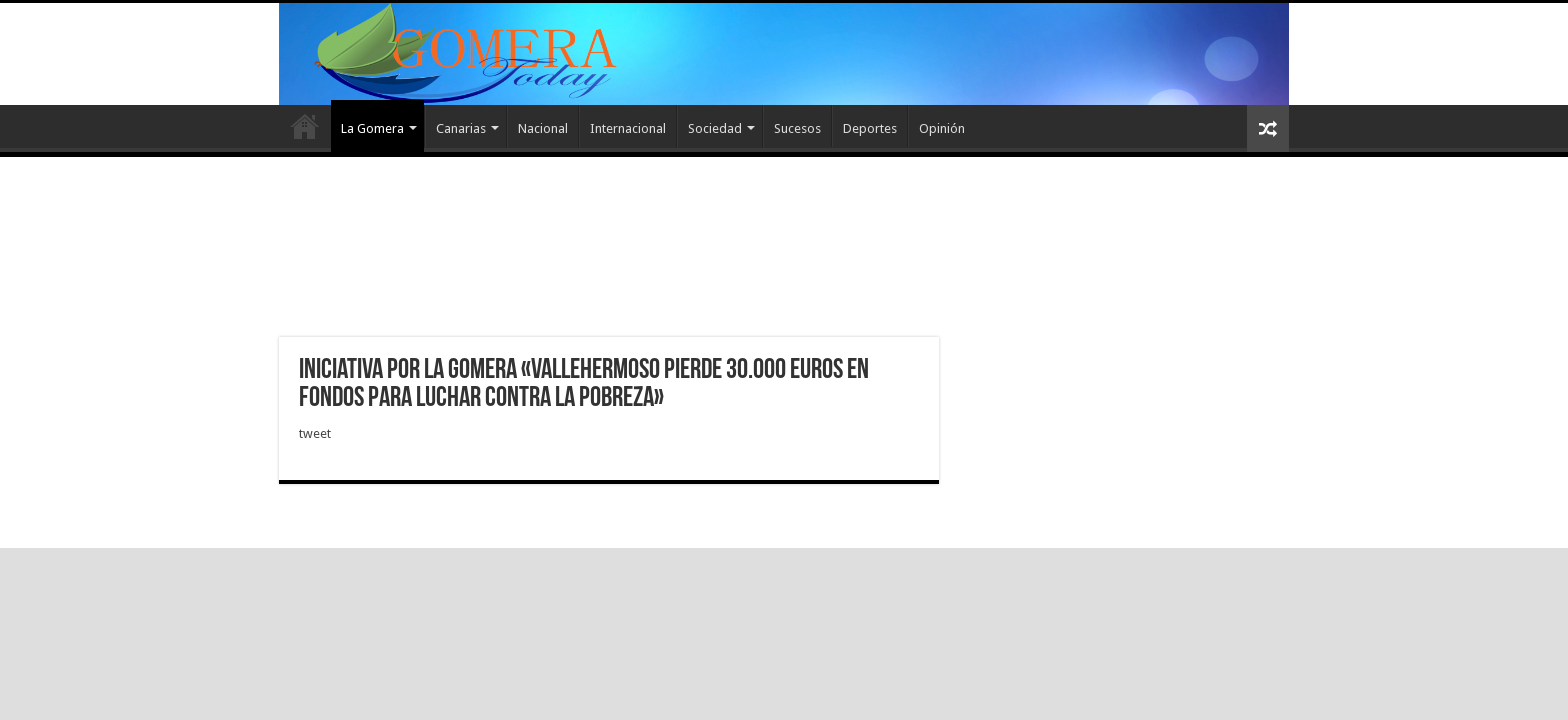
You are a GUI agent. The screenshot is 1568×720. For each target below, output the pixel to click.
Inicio (305, 126)
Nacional (543, 128)
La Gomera (372, 128)
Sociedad (715, 128)
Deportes (870, 128)
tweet (315, 433)
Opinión (942, 128)
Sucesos (797, 128)
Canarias (461, 128)
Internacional (628, 128)
